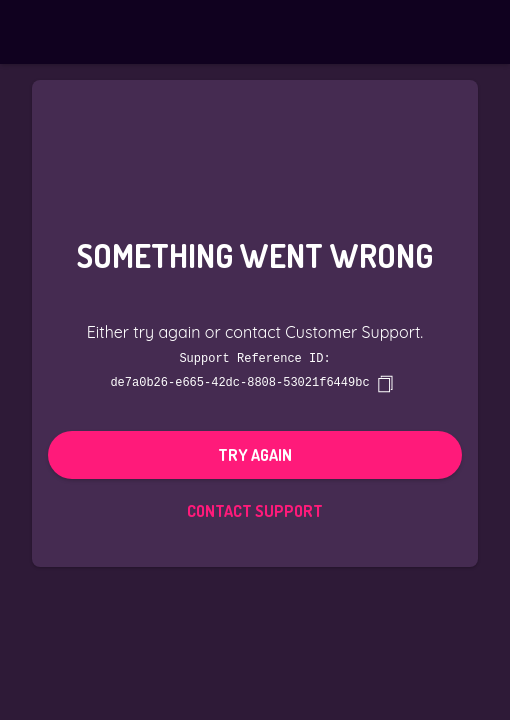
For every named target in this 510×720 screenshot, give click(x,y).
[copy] (385, 383)
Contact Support (255, 510)
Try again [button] (255, 454)
